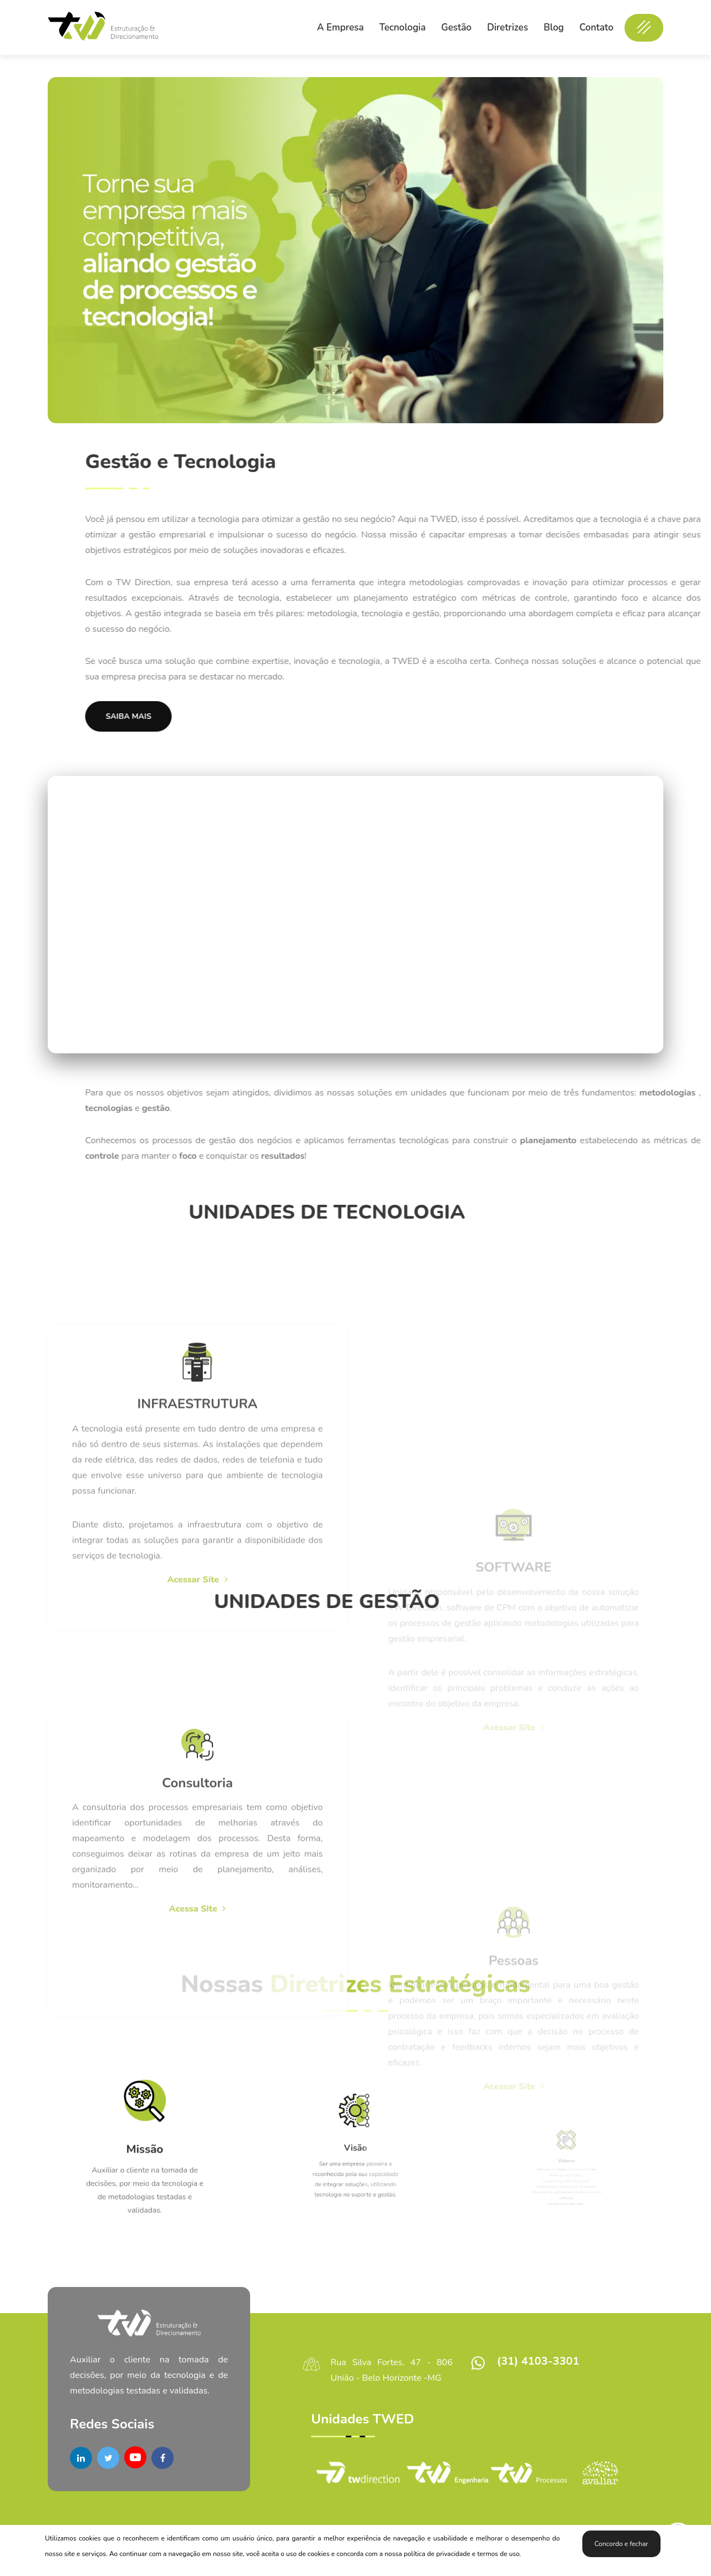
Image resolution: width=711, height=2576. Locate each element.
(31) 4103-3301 (538, 2361)
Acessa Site (197, 2158)
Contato (596, 27)
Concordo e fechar (621, 2543)
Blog (553, 27)
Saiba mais (442, 716)
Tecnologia (402, 27)
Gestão (456, 27)
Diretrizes (507, 27)
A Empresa (340, 27)
